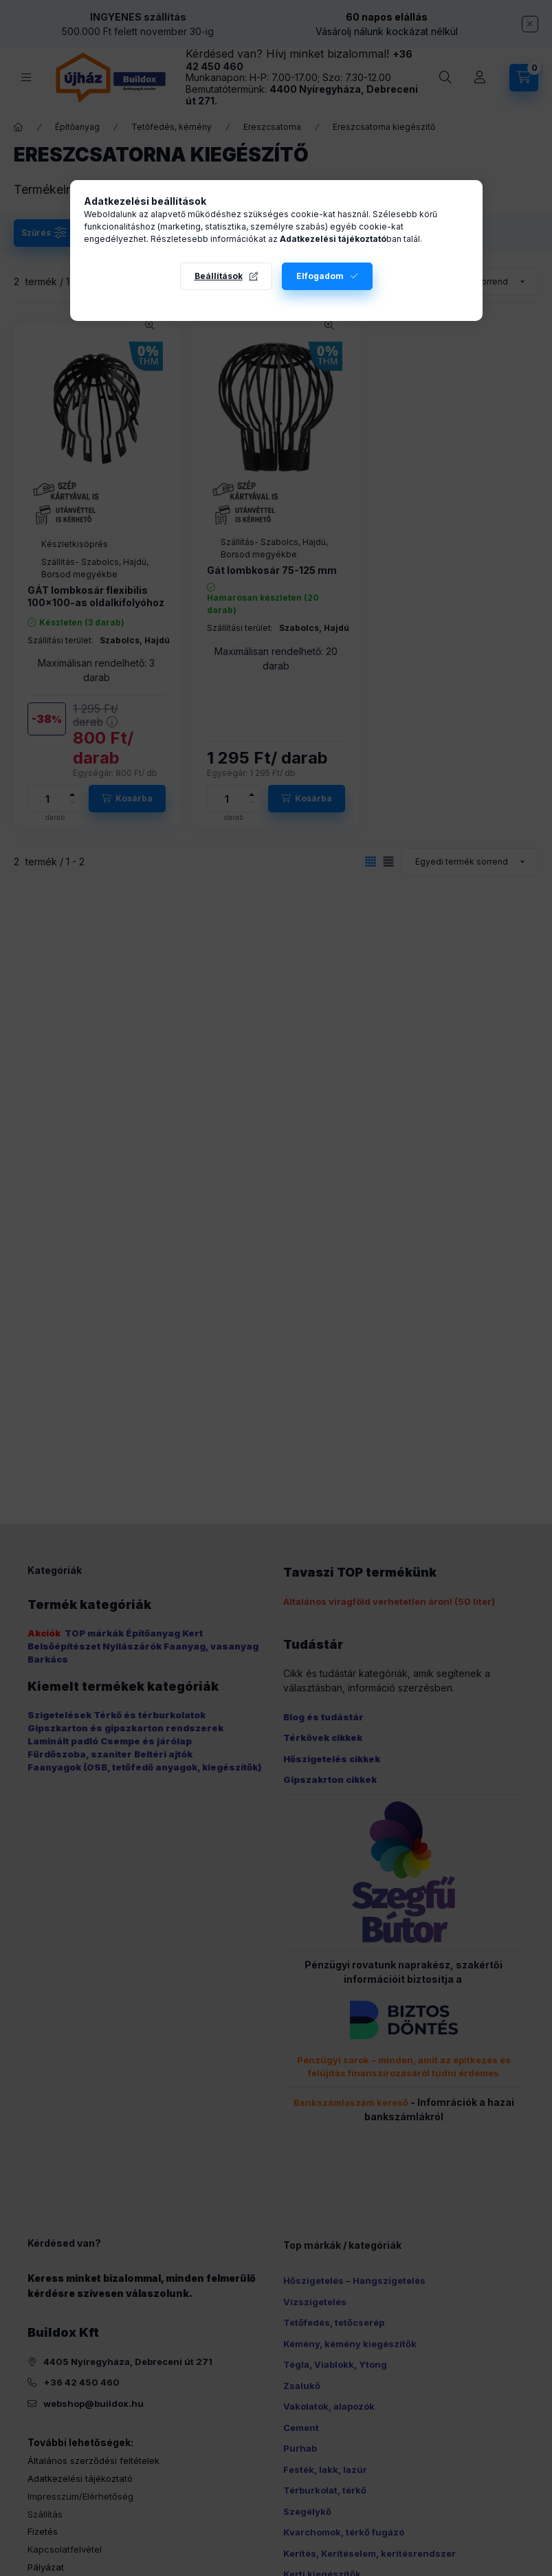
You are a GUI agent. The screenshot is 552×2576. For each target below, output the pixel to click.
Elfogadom (320, 276)
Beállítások (219, 276)
